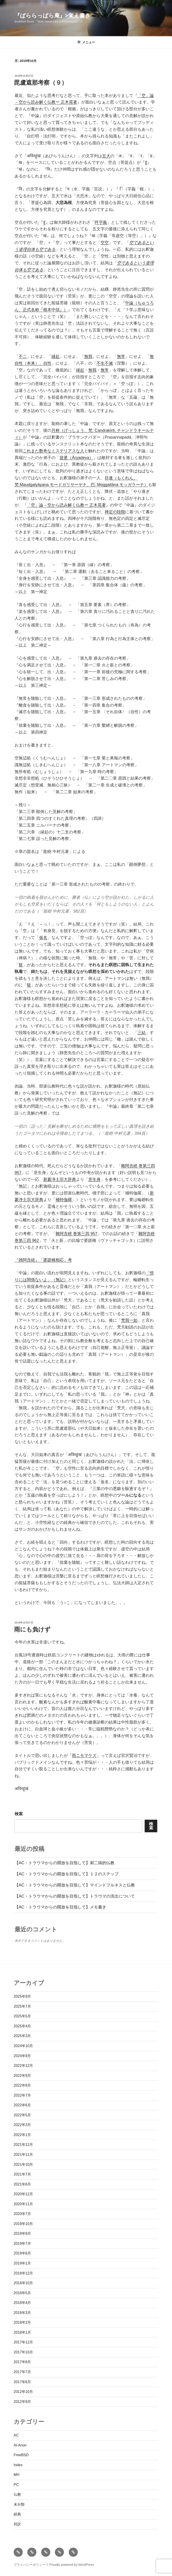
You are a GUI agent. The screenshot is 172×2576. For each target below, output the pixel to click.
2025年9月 (22, 1996)
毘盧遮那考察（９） (40, 82)
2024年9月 (22, 2056)
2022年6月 (22, 2105)
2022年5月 (22, 2115)
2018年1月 (22, 2332)
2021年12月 (23, 2144)
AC (16, 2435)
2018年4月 (22, 2303)
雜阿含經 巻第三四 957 (76, 1233)
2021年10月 (23, 2164)
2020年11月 (23, 2204)
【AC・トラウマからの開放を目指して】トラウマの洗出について (75, 1896)
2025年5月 (22, 2016)
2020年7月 (22, 2214)
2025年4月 (22, 2026)
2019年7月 (22, 2243)
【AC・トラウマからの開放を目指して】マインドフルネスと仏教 (75, 1885)
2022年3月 (22, 2125)
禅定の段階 (115, 512)
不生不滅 (104, 363)
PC (16, 2485)
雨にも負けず (32, 1629)
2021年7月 (22, 2174)
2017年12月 (23, 2342)
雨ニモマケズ (84, 1755)
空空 (105, 242)
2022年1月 (22, 2135)
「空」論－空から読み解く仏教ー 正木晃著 (66, 505)
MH (16, 2475)
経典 (17, 2514)
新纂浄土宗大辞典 (59, 1179)
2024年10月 (23, 2046)
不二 (23, 356)
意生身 (94, 1179)
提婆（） (76, 457)
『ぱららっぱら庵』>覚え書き (53, 15)
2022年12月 (23, 2066)
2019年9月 (22, 2233)
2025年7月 (22, 2006)
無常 (121, 356)
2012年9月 (22, 2402)
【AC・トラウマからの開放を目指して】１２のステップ (67, 1874)
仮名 (43, 937)
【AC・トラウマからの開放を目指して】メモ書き (60, 1907)
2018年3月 (22, 2313)
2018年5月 (22, 2293)
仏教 (17, 2494)
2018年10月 (23, 2283)
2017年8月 (22, 2362)
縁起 (55, 356)
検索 (19, 1814)
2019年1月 (22, 2263)
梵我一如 (129, 1320)
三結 (141, 1032)
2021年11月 (23, 2154)
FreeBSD (21, 2455)
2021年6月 (22, 2184)
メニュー (86, 42)
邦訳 (17, 2524)
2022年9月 (22, 2075)
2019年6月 (22, 2253)
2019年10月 (23, 2224)
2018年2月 (22, 2322)
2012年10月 (23, 2392)
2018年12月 (23, 2273)
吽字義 (101, 222)
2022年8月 (22, 2085)
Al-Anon (20, 2445)
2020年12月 (23, 2194)
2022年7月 (22, 2095)
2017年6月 (22, 2382)
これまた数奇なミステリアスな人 (53, 451)
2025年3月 (22, 2036)
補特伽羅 (64, 1199)
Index (18, 2465)
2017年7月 (22, 2372)
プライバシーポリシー (30, 2564)
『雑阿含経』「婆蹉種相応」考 (43, 1260)
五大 (106, 156)
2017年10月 (23, 2352)
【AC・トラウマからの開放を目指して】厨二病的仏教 (64, 1863)
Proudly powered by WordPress (71, 2564)
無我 (88, 356)
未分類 (19, 2504)
